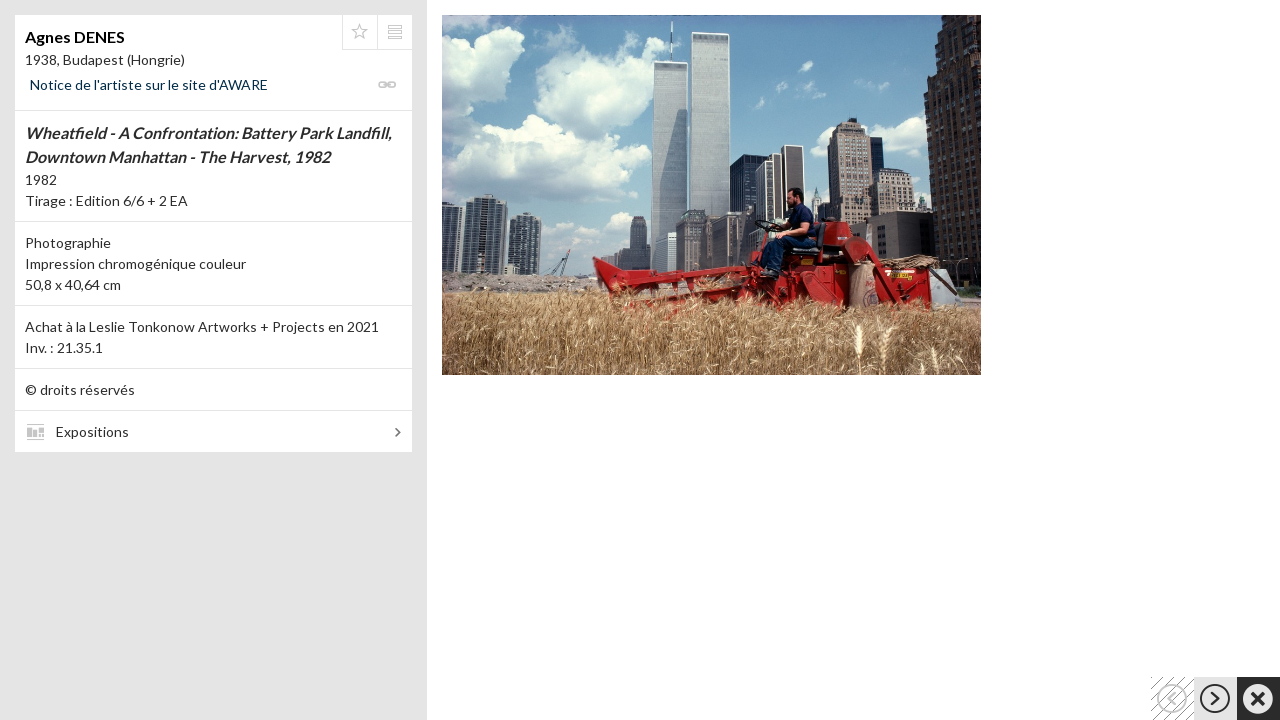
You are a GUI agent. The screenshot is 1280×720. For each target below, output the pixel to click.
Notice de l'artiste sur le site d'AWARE (149, 84)
